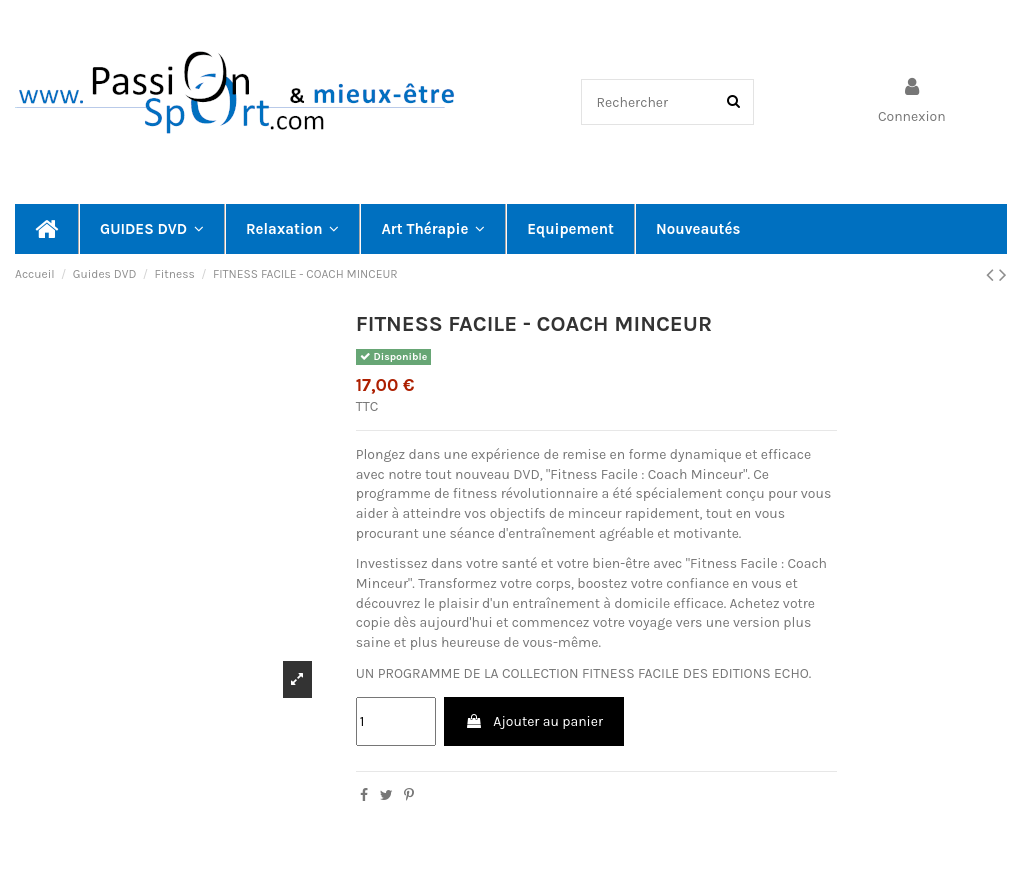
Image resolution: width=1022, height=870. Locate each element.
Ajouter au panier (534, 721)
